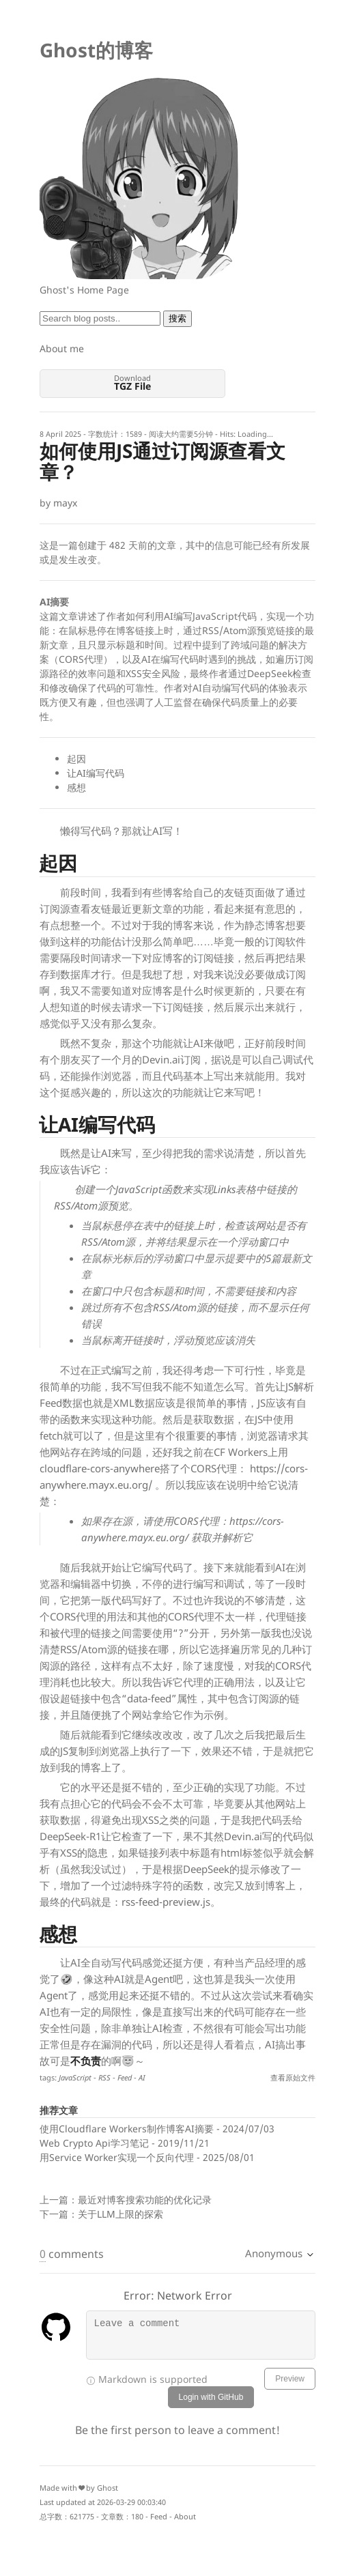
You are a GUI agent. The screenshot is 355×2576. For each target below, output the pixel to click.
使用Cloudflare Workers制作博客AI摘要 (127, 2128)
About (185, 2516)
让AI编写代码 (95, 773)
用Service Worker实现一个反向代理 (117, 2157)
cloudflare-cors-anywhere (100, 1468)
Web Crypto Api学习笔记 (94, 2142)
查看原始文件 (292, 2077)
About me (62, 348)
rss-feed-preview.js (166, 1901)
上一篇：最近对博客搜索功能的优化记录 (126, 2199)
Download (132, 382)
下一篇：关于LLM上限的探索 (101, 2213)
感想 (76, 787)
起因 (76, 758)
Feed (158, 2516)
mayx (65, 502)
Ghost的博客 (96, 50)
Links (224, 1189)
